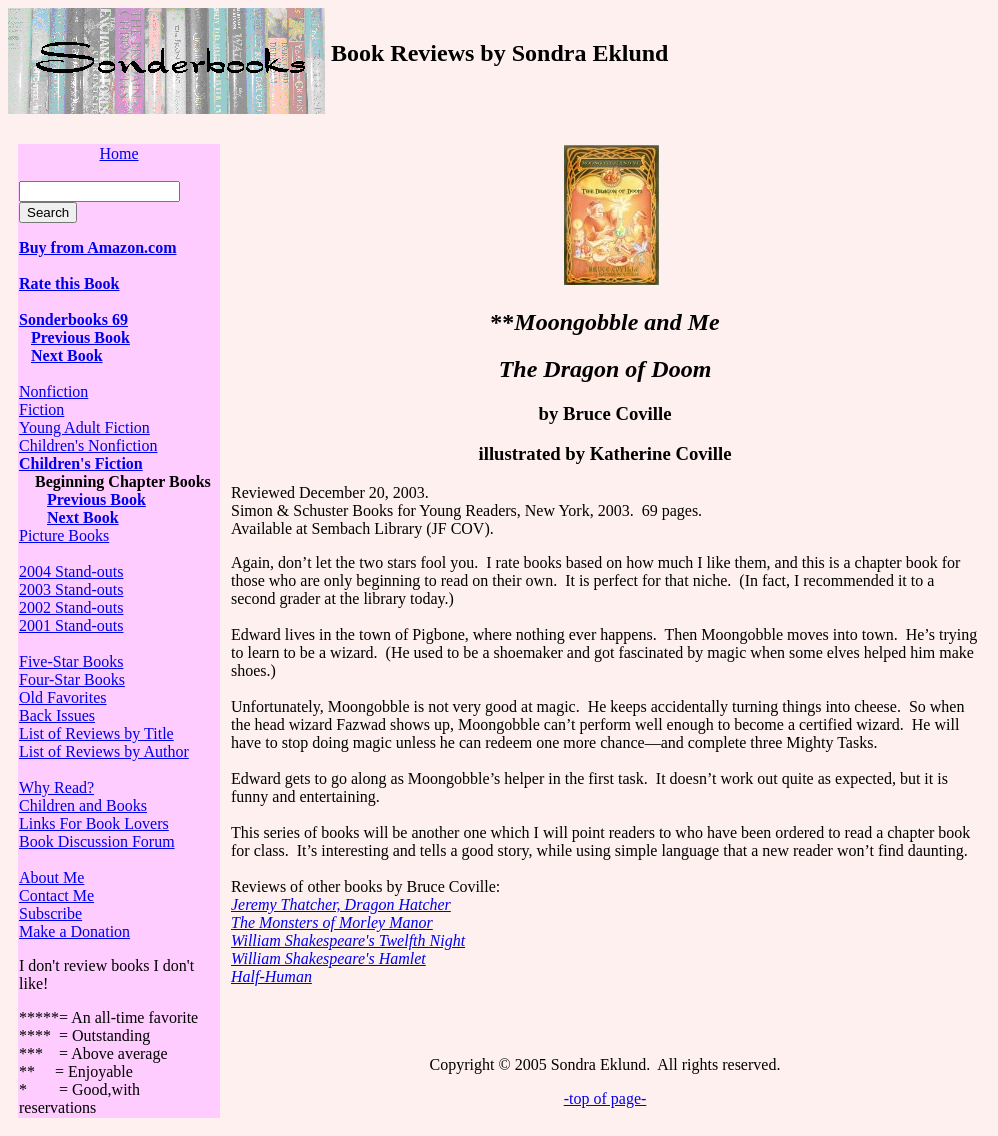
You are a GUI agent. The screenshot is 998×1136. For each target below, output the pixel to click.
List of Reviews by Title (96, 733)
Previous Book (80, 337)
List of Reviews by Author (104, 751)
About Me (51, 877)
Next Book (67, 355)
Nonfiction (53, 391)
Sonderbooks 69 (73, 319)
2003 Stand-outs (71, 589)
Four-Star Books (72, 679)
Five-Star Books (71, 661)
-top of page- (605, 1098)
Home (118, 153)
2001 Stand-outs (71, 625)
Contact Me (56, 895)
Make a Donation (74, 931)
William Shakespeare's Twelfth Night (348, 940)
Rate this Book (69, 283)
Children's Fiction (81, 463)
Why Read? (56, 787)
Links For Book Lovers (94, 823)
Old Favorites (63, 697)
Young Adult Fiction (84, 427)
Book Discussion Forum (97, 841)
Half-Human (271, 976)
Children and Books (83, 805)
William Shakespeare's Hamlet (328, 958)
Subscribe (50, 913)
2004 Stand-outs (71, 571)
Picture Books (64, 535)
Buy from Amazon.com (97, 247)
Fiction (41, 409)
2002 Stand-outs (71, 607)
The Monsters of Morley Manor (332, 922)
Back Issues (57, 715)
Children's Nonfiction (88, 445)
